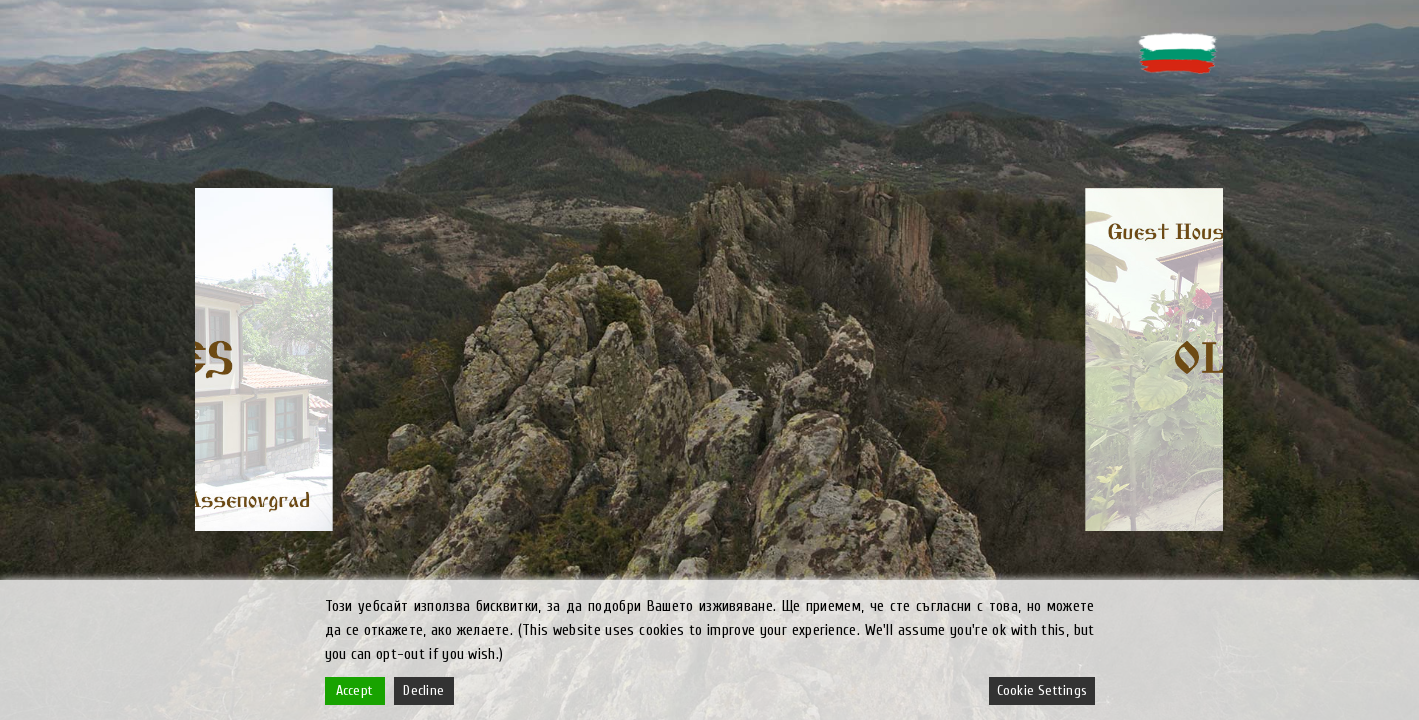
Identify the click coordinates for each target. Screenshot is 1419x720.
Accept (354, 690)
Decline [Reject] (423, 690)
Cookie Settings (1042, 690)
